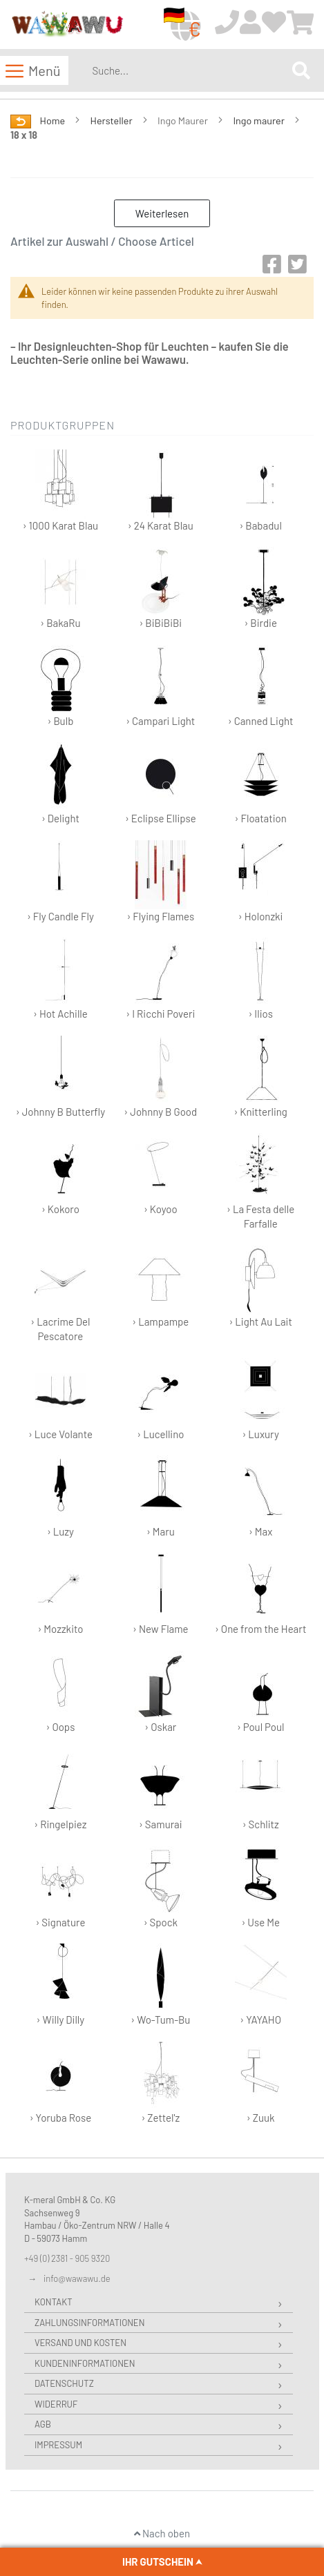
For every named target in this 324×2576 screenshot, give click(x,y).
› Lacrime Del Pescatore (60, 1294)
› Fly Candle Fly (60, 881)
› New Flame (161, 1594)
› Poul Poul (261, 1692)
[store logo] (67, 25)
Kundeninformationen (85, 2363)
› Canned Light (261, 686)
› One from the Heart (260, 1594)
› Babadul (261, 490)
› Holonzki (261, 881)
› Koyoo (161, 1174)
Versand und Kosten (80, 2342)
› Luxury (261, 1399)
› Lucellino (161, 1399)
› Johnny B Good (160, 1077)
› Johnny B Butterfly (60, 1077)
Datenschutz (64, 2383)
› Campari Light (160, 686)
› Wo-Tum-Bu (160, 1985)
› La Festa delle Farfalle (260, 1181)
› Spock (161, 1887)
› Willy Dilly (60, 1985)
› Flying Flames (160, 881)
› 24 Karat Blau (160, 490)
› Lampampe (160, 1287)
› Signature (60, 1887)
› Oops (60, 1692)
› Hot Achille (60, 979)
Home (53, 120)
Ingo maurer (259, 120)
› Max (261, 1496)
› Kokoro (60, 1174)
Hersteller (112, 120)
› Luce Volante (60, 1399)
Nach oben (162, 2533)
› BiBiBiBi (161, 588)
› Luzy (60, 1496)
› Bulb (60, 686)
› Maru (161, 1496)
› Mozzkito (60, 1594)
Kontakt (54, 2301)
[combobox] (189, 70)
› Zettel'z (161, 2083)
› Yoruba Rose (61, 2083)
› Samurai (161, 1789)
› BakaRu (60, 588)
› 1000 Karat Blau (60, 490)
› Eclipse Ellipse (160, 783)
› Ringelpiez (60, 1789)
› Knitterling (260, 1077)
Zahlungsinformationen (89, 2322)
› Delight (60, 783)
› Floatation (261, 783)
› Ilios (261, 979)
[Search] (301, 70)
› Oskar (161, 1692)
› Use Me (261, 1887)
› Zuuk (261, 2083)
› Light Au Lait (260, 1287)
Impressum (58, 2444)
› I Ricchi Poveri (160, 979)
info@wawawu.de (77, 2278)
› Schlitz (261, 1789)
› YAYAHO (261, 1985)
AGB (43, 2424)
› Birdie (261, 588)
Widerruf (56, 2404)
